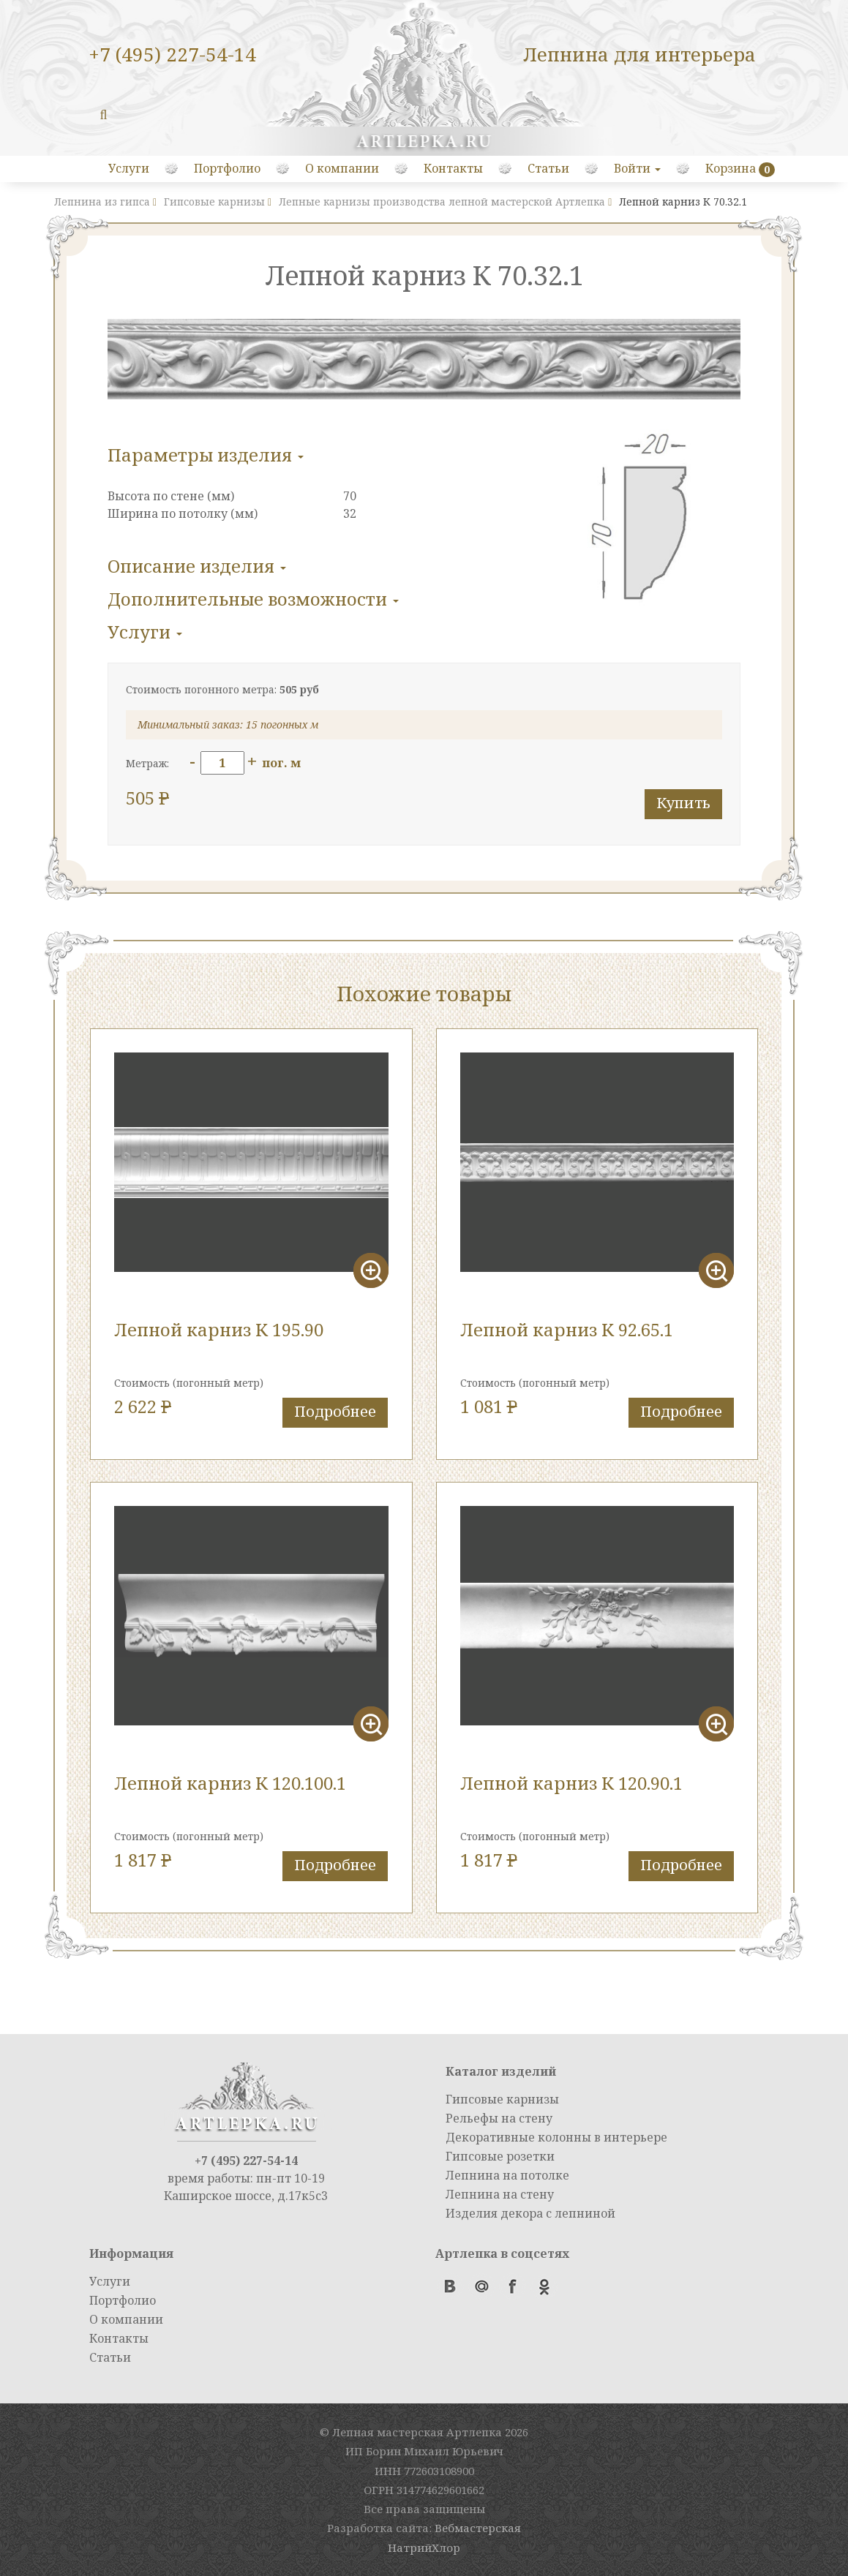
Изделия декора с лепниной (530, 2213)
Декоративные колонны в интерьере (556, 2137)
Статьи (548, 168)
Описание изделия (197, 566)
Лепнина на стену (500, 2194)
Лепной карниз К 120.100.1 (230, 1783)
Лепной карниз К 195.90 (218, 1329)
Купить (683, 803)
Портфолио (227, 168)
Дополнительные (253, 599)
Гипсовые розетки (500, 2156)
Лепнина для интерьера (639, 54)
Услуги (128, 168)
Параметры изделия (206, 454)
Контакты (453, 168)
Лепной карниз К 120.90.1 (571, 1783)
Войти (637, 168)
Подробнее (335, 1411)
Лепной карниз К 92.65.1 (566, 1329)
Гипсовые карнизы (502, 2099)
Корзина (730, 168)
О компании (342, 168)
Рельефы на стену (499, 2118)
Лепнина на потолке (507, 2175)
